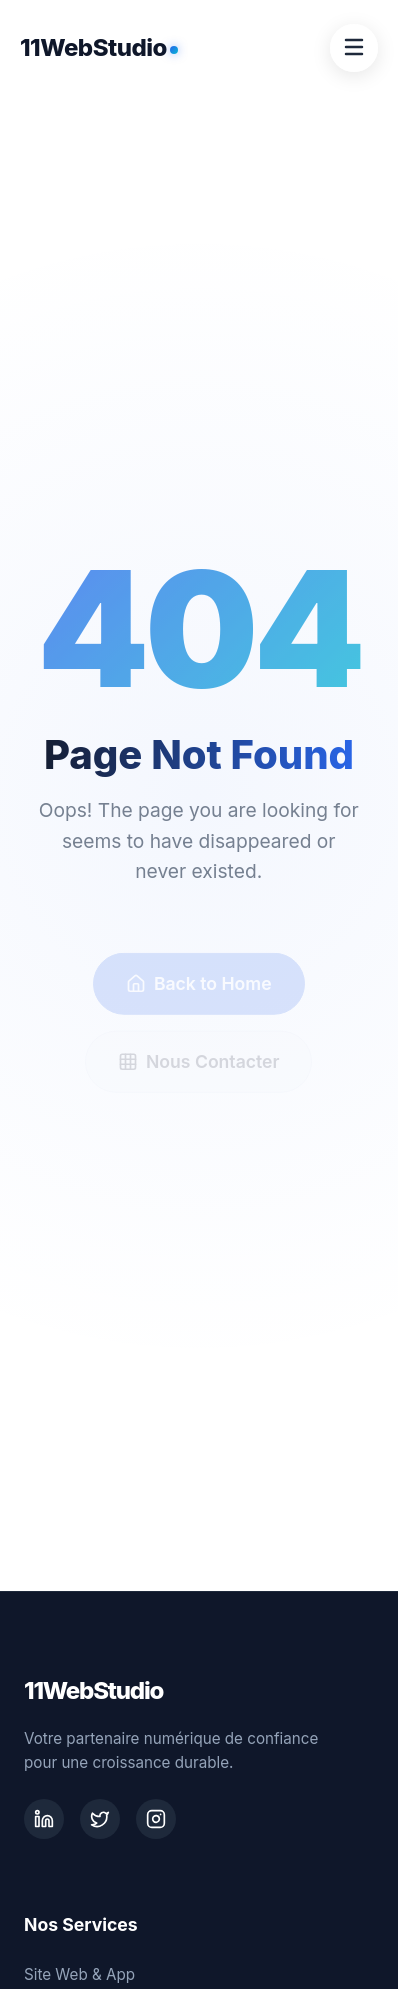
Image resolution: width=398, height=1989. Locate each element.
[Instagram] (156, 1819)
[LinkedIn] (44, 1819)
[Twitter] (100, 1819)
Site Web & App (79, 1974)
